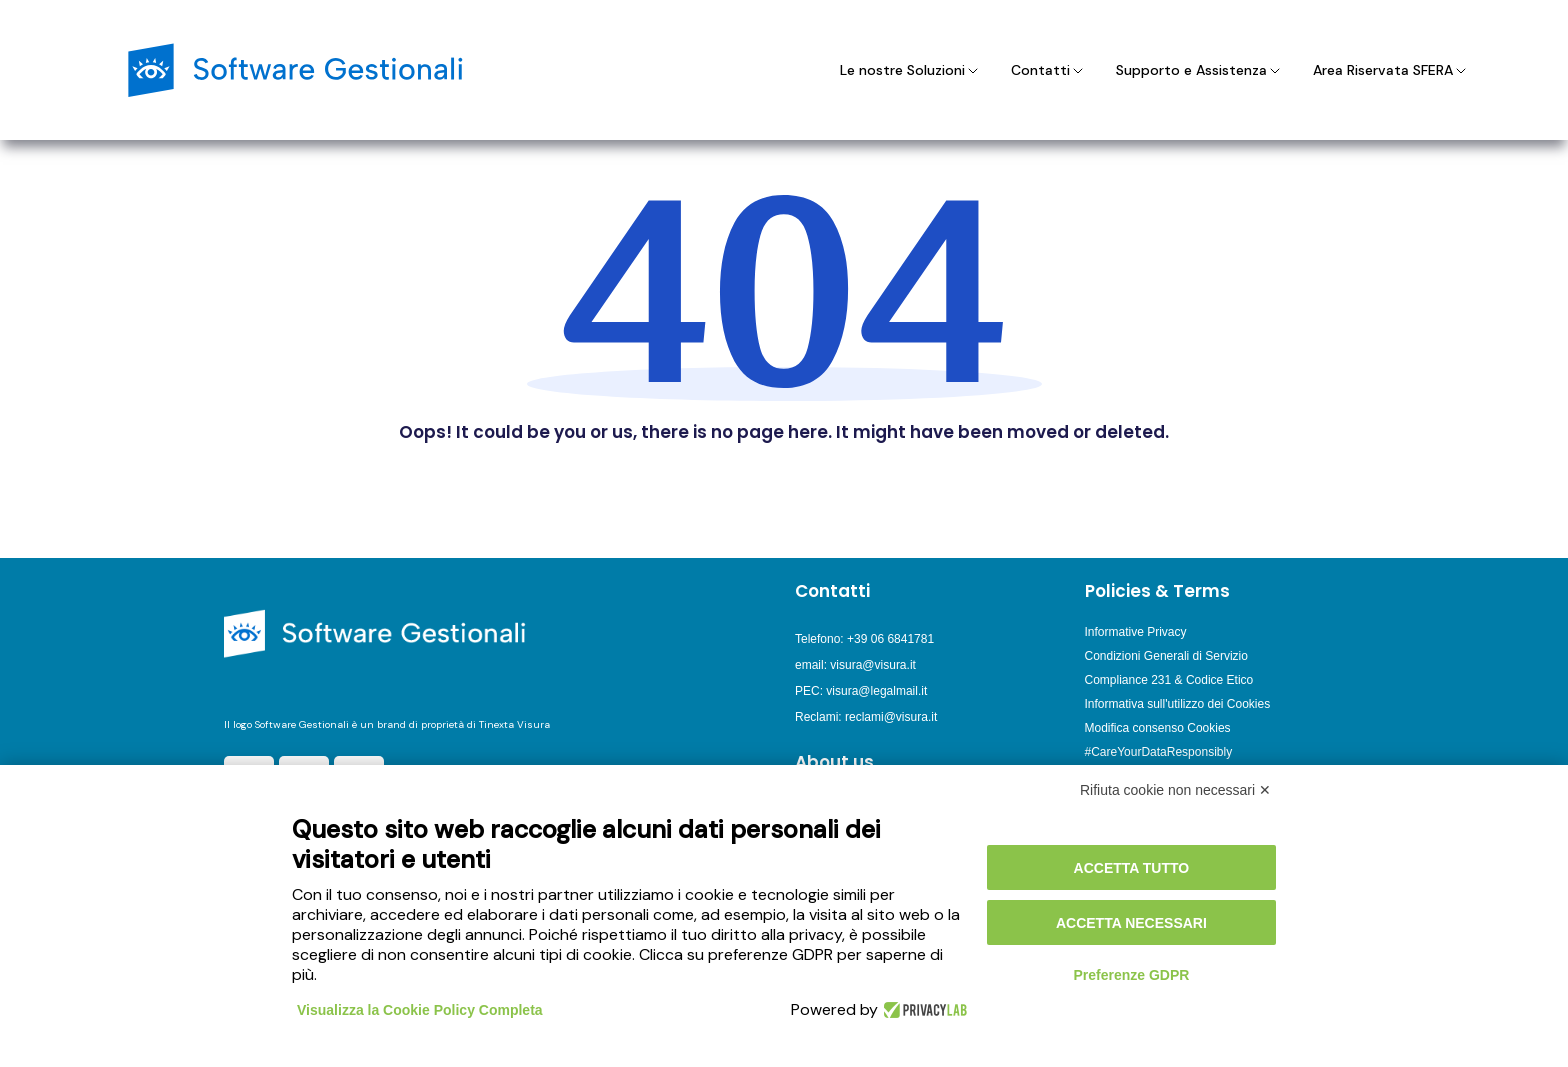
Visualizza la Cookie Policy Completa (420, 1010)
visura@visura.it (873, 665)
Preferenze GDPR (1131, 975)
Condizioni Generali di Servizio (1166, 656)
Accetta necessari (1131, 923)
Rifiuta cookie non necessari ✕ (1175, 790)
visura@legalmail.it (876, 691)
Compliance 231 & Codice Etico (1169, 680)
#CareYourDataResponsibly (1159, 752)
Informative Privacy (1136, 632)
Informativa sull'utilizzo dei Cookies (1178, 704)
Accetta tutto (1132, 868)
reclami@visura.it (891, 717)
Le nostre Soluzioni (910, 70)
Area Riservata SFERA (1391, 70)
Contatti (1048, 70)
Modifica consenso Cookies (1158, 728)
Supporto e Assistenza (1199, 70)
